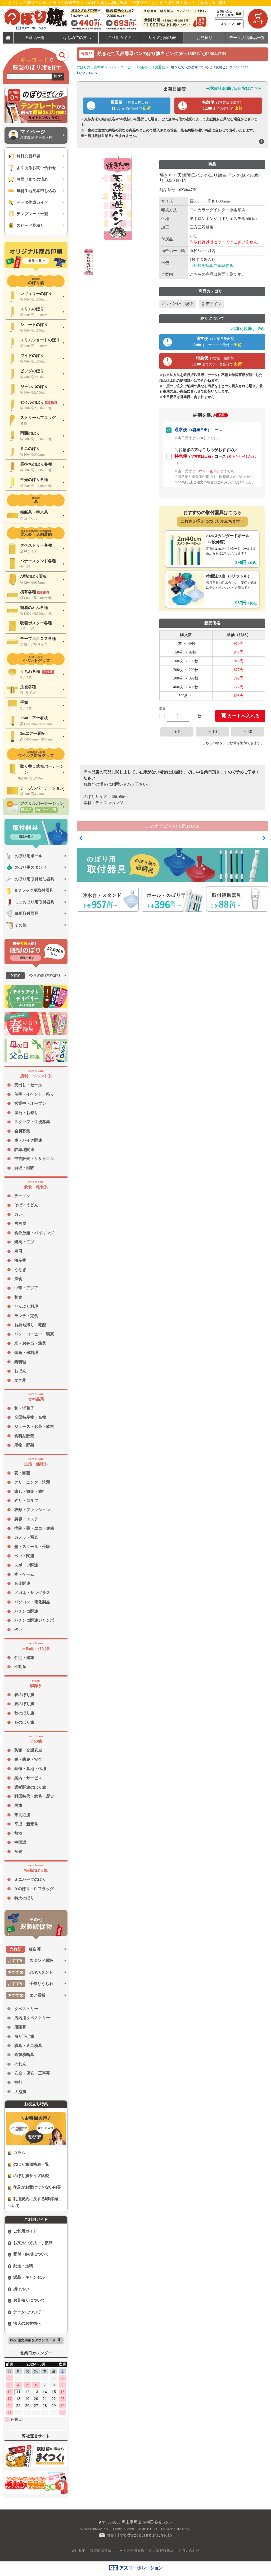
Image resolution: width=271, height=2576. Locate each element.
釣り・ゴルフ (26, 1500)
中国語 (20, 1842)
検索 (58, 76)
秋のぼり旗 (24, 1713)
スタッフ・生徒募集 (32, 1122)
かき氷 (20, 1380)
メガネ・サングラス (32, 1593)
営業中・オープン (30, 1103)
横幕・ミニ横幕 (28, 2046)
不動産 (20, 1667)
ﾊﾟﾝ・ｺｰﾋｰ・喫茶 (177, 304)
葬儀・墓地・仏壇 (30, 1769)
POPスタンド (29, 1972)
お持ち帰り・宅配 (30, 1325)
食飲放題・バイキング (34, 1233)
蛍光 (18, 1852)
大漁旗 (20, 2092)
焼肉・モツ (24, 1242)
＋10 (212, 731)
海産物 (20, 1260)
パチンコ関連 (26, 1611)
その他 (16, 925)
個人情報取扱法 (161, 2550)
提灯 (18, 2082)
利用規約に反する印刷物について (34, 2202)
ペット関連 (24, 1556)
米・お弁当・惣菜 (30, 1343)
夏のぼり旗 (24, 1704)
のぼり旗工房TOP (90, 67)
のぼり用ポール (24, 856)
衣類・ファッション (32, 1510)
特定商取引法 (100, 2550)
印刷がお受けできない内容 (34, 2187)
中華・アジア (26, 1288)
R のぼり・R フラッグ (33, 1889)
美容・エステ (26, 1519)
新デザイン (212, 304)
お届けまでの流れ (28, 179)
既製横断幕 (24, 2055)
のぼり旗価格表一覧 (28, 2164)
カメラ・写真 (26, 1537)
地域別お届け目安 (248, 329)
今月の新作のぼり (33, 975)
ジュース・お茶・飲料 (34, 1426)
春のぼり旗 (24, 1695)
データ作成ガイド (28, 202)
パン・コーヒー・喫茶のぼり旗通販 (137, 67)
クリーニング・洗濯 (32, 1482)
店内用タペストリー (32, 2018)
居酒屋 (20, 1223)
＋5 (176, 731)
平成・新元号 (26, 1824)
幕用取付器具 (22, 913)
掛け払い (18, 2289)
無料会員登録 (24, 156)
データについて (24, 2312)
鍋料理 (20, 1362)
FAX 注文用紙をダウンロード (36, 2340)
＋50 (247, 731)
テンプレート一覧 (28, 213)
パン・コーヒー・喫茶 (34, 1334)
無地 (18, 1833)
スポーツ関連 (26, 1565)
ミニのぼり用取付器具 (30, 902)
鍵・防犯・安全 (28, 1759)
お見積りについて (26, 2300)
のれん (20, 2064)
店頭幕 (20, 2027)
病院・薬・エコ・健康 (34, 1528)
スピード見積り (26, 225)
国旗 (18, 1805)
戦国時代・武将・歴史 (34, 1796)
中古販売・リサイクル (34, 1159)
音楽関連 (22, 1583)
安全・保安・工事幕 (32, 2073)
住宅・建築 (24, 1658)
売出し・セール (28, 1085)
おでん (20, 1371)
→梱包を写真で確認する (211, 265)
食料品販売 (24, 1436)
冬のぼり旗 (24, 1722)
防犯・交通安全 (28, 1750)
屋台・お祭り (26, 1113)
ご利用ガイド (22, 2231)
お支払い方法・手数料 (30, 2243)
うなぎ (20, 1270)
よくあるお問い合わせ (32, 167)
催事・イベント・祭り (34, 1094)
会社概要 (78, 2550)
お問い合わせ (189, 2550)
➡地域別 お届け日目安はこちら (234, 88)
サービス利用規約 (130, 2550)
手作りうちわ (29, 1983)
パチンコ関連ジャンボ (34, 1620)
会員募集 (22, 1131)
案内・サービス (28, 1778)
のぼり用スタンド (26, 867)
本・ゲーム (24, 1574)
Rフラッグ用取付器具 (29, 890)
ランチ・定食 (26, 1316)
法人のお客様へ (24, 2323)
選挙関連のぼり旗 (30, 1787)
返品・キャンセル (26, 2277)
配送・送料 (20, 2266)
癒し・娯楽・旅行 (30, 1491)
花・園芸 (22, 1473)
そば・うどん (26, 1205)
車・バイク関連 (28, 1140)
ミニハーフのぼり (30, 1879)
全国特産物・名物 (30, 1417)
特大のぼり (24, 1898)
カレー (20, 1214)
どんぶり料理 (26, 1306)
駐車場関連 (24, 1150)
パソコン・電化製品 (32, 1602)
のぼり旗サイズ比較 (28, 2176)
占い (18, 1629)
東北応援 (22, 1815)
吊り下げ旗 (24, 2036)
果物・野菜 (24, 1445)
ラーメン (22, 1196)
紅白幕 (23, 1949)
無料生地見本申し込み (32, 190)
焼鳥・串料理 (26, 1353)
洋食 (18, 1279)
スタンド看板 (29, 1960)
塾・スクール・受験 (32, 1547)
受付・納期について (28, 2254)
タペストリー (26, 2009)
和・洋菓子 (24, 1408)
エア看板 (25, 1995)
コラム (16, 2153)
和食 (18, 1297)
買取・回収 (24, 1168)
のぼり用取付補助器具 (30, 879)
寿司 (18, 1251)
